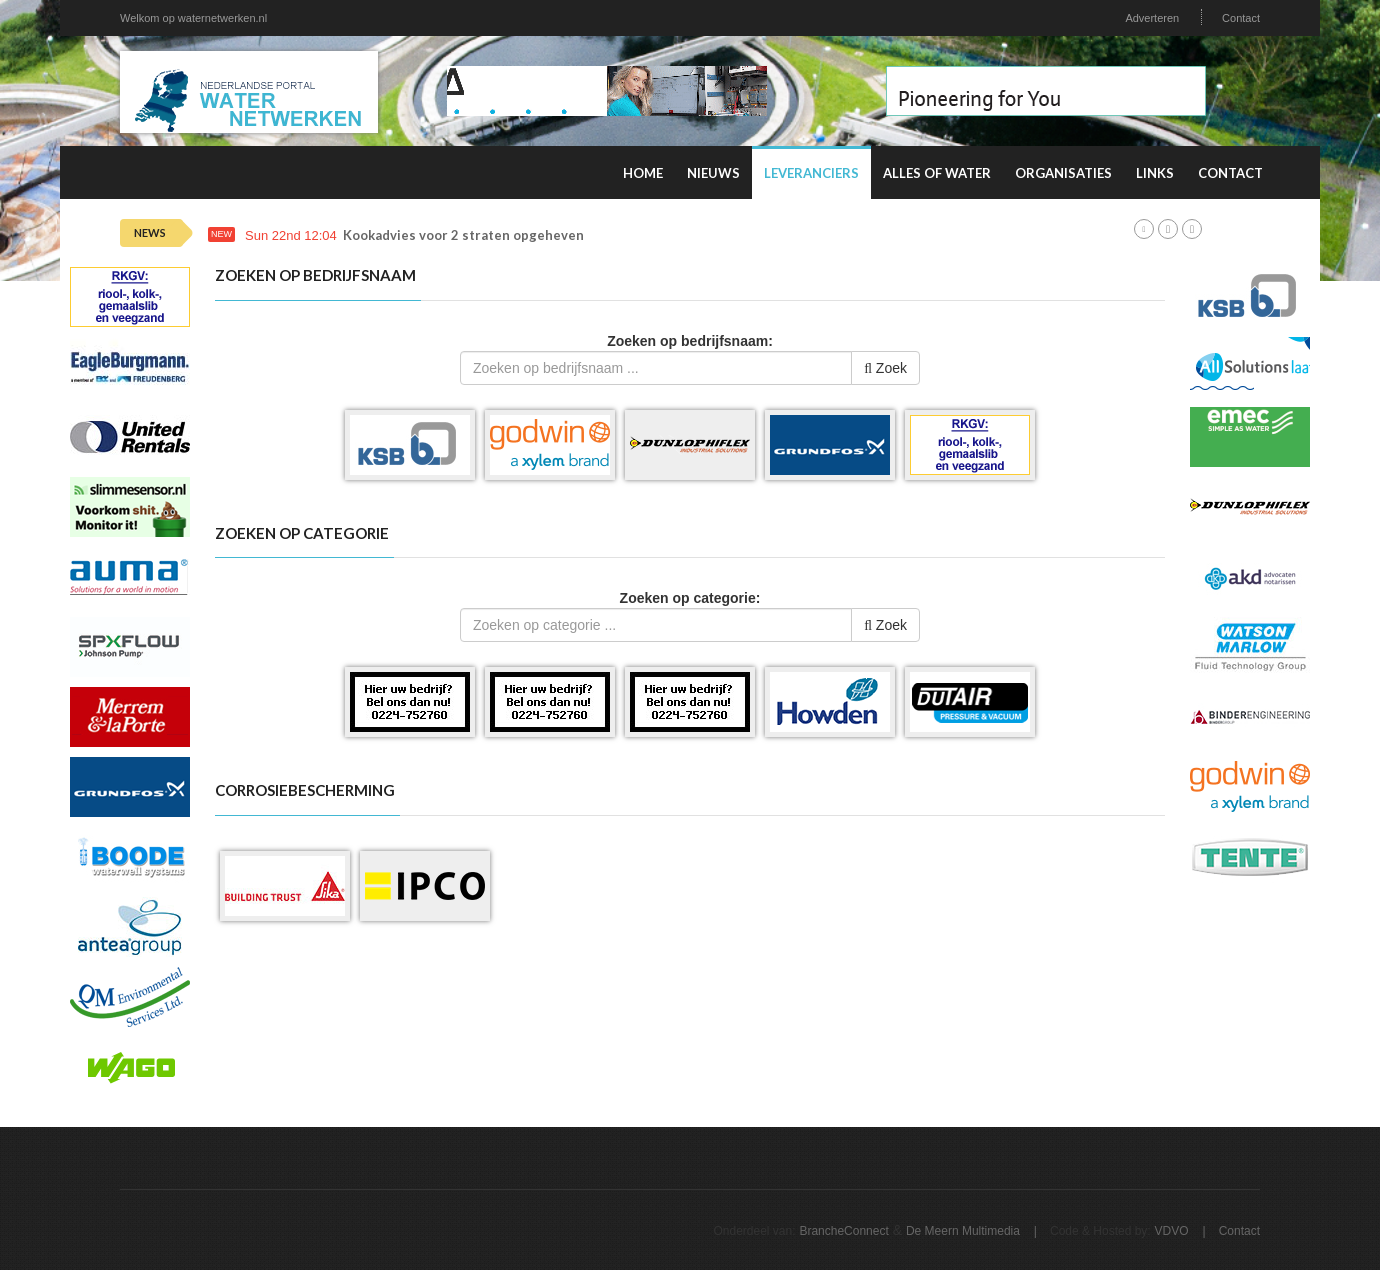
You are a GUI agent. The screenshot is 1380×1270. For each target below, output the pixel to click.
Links (1155, 173)
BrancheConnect (843, 1231)
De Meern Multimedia (963, 1231)
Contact (1241, 18)
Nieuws (713, 173)
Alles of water (937, 173)
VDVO (1172, 1231)
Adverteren (1152, 18)
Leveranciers (811, 173)
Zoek (885, 368)
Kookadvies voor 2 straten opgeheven (463, 235)
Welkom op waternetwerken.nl (193, 18)
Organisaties (1063, 173)
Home (643, 173)
